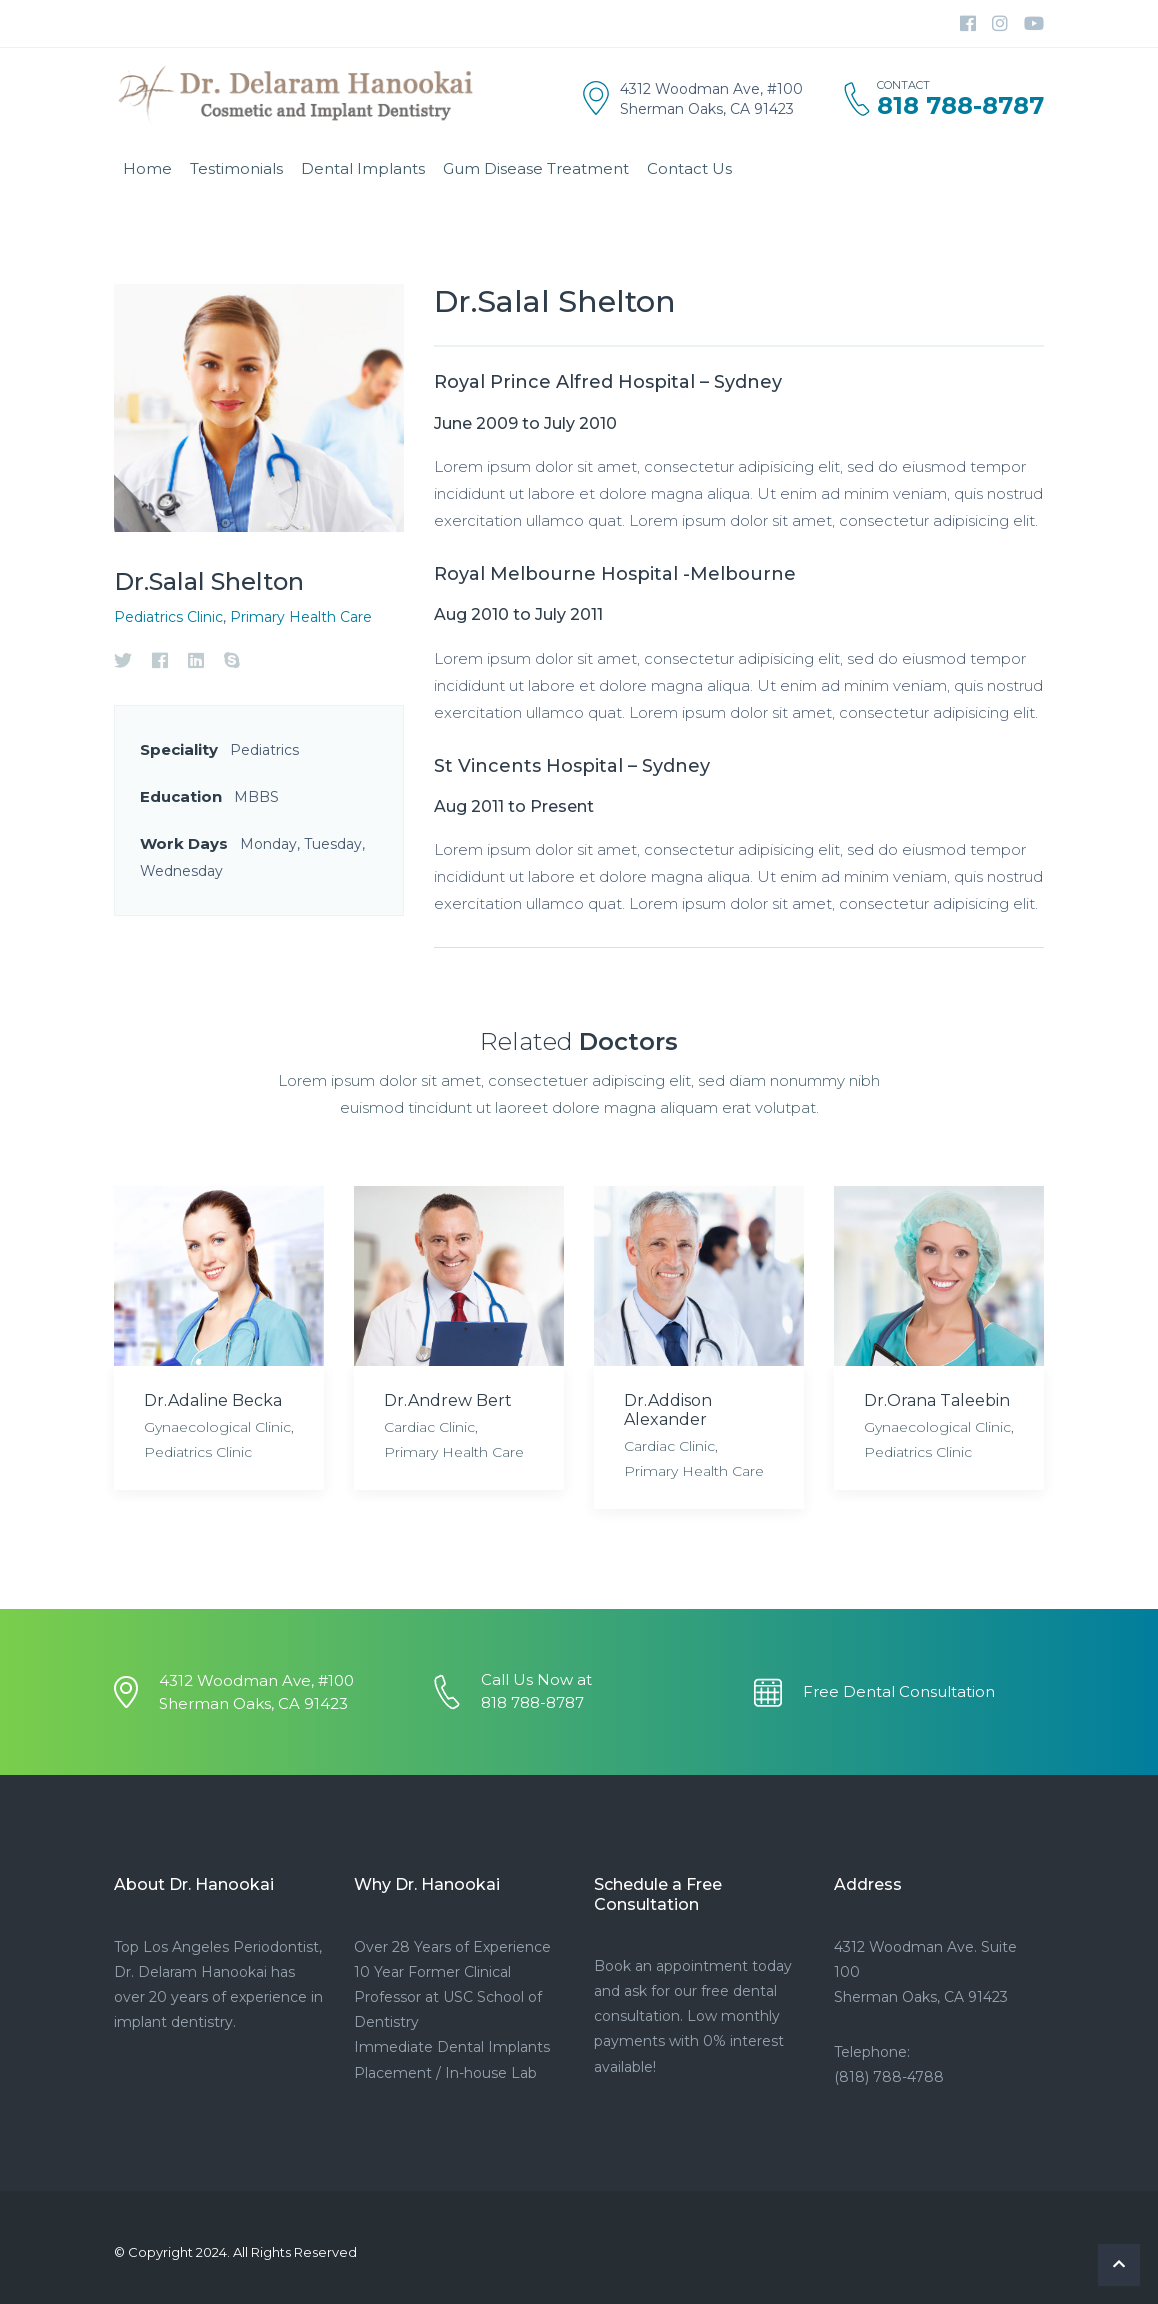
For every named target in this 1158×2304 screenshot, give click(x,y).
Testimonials (236, 168)
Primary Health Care (301, 617)
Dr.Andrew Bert (448, 1400)
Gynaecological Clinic (217, 1427)
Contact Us (689, 168)
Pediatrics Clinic (168, 617)
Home (147, 168)
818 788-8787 (960, 106)
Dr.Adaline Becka (213, 1400)
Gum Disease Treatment (536, 168)
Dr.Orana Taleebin (937, 1400)
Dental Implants (363, 168)
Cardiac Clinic (429, 1427)
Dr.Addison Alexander (668, 1410)
